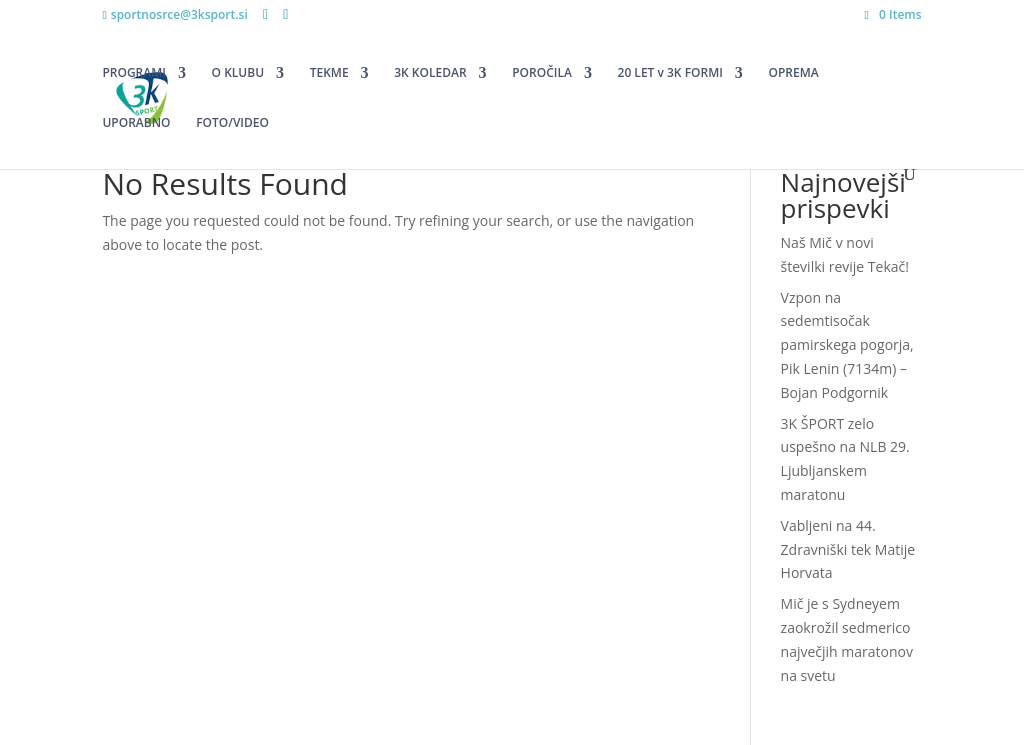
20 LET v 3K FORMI (670, 73)
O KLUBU (238, 73)
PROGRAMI (134, 73)
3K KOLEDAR (430, 73)
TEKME (329, 73)
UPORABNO (136, 123)
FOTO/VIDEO (232, 123)
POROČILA (542, 73)
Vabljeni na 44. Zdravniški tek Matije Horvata (848, 549)
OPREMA (794, 73)
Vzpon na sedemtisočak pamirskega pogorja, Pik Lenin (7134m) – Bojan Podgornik (847, 345)
